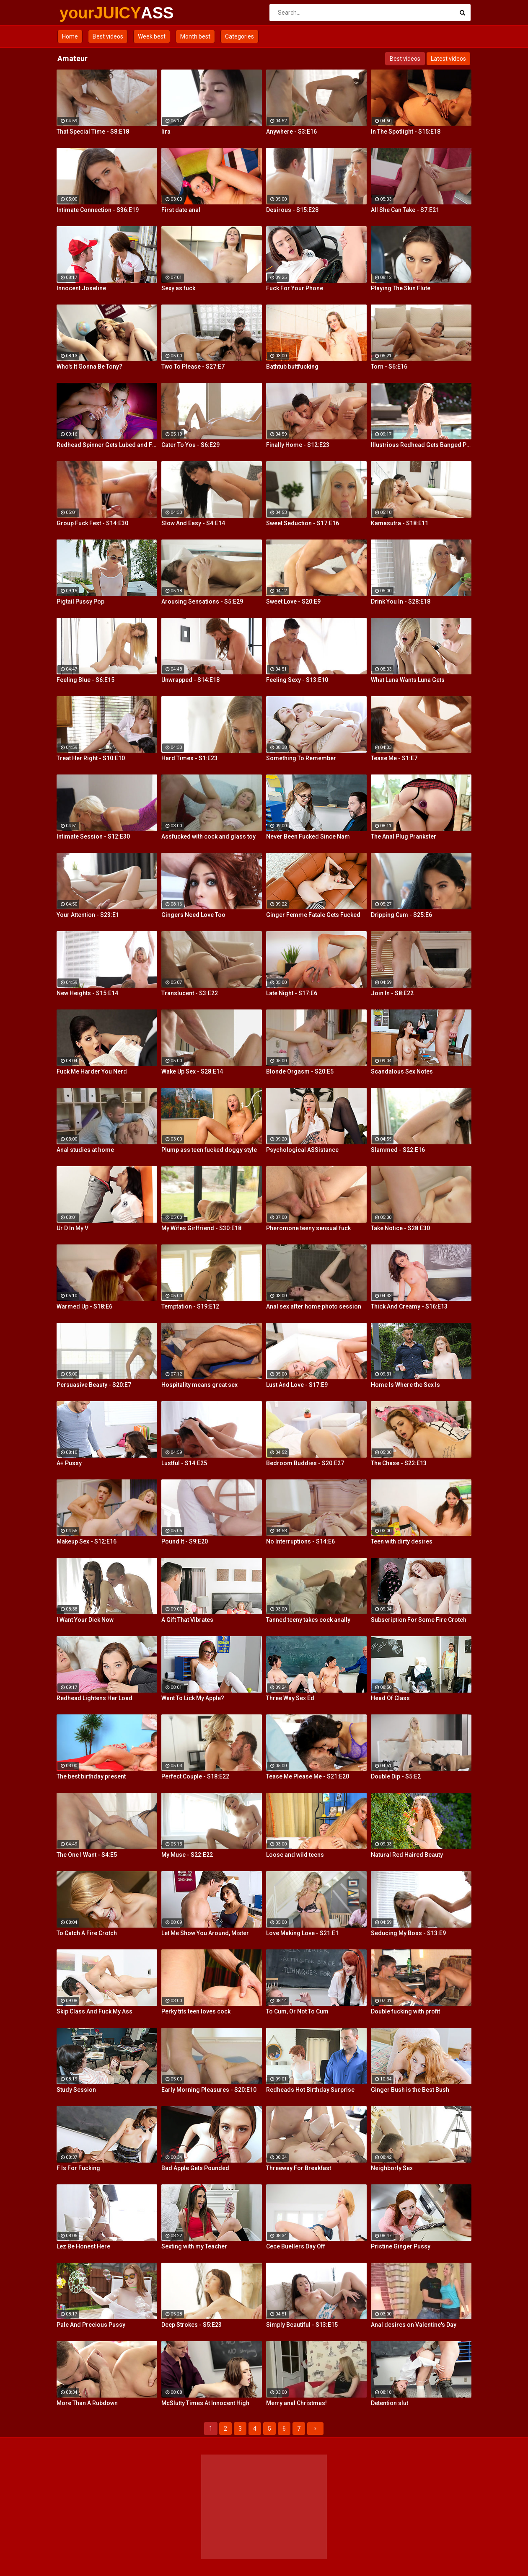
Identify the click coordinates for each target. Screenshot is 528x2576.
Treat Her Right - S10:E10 (91, 758)
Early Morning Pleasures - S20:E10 (208, 2089)
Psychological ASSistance (302, 1149)
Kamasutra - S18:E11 (399, 523)
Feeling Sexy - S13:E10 (297, 679)
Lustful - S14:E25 (184, 1463)
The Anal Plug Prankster (403, 836)
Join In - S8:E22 (392, 993)
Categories (239, 36)
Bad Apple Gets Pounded (195, 2168)
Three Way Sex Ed (290, 1698)
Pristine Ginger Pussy (400, 2246)
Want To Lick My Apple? (192, 1698)
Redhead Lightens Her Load (94, 1698)
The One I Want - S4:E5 (87, 1854)
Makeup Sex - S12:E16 (86, 1541)
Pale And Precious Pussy (91, 2324)
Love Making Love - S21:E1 (302, 1933)
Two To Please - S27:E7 (193, 366)
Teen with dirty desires (401, 1541)
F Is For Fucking (78, 2168)
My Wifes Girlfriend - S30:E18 (201, 1228)
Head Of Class (390, 1698)
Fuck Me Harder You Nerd (92, 1071)
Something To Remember (301, 758)
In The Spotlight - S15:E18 (405, 131)
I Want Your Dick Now (85, 1619)
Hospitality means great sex (199, 1384)
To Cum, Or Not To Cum (297, 2011)
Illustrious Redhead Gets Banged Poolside (421, 444)
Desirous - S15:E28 (292, 209)
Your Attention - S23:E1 (88, 914)
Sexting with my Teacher (194, 2246)
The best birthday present (91, 1776)
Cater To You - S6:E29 (190, 444)
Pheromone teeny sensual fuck (308, 1228)
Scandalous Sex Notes (402, 1071)
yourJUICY (82, 13)
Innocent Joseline (81, 288)
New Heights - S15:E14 (87, 993)
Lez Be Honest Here (83, 2246)
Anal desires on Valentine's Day (413, 2324)
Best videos (108, 36)
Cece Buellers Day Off (295, 2246)
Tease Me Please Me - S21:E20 (307, 1776)
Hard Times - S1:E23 (189, 758)
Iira (166, 131)
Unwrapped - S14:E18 (190, 679)
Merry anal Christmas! (296, 2403)
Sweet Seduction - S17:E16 (302, 523)
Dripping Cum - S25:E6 (401, 914)
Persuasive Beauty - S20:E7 (94, 1384)
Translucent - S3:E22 (189, 993)
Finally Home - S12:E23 (297, 444)
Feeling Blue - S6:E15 (85, 679)
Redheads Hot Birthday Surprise (310, 2089)
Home (70, 36)
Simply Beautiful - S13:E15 (302, 2324)
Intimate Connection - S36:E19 (98, 209)
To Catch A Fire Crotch (87, 1933)
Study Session (76, 2089)
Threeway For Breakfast (298, 2168)
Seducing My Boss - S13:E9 (408, 1933)
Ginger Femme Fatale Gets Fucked (313, 914)
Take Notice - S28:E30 (400, 1228)
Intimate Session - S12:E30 (93, 836)
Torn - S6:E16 (389, 366)
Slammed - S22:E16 (398, 1149)
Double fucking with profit (405, 2011)
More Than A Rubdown (87, 2403)
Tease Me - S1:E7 (394, 758)
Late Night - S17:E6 (291, 993)
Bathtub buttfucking (292, 366)
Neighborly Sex (392, 2168)
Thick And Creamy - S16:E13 (409, 1306)
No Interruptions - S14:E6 (300, 1541)
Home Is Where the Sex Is (405, 1384)
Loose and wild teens (295, 1854)
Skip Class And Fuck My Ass (94, 2011)
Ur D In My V (72, 1228)
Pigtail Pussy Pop (80, 601)
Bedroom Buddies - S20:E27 (305, 1463)
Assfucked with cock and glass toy (208, 836)
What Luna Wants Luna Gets (408, 679)
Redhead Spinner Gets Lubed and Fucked (107, 444)
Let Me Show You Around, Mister (205, 1933)
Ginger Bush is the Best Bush (410, 2089)
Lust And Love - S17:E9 (297, 1384)
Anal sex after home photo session (313, 1306)
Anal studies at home (85, 1149)
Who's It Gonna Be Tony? (89, 366)
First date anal (180, 209)
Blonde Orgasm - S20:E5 (300, 1071)
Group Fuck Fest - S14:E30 (92, 523)
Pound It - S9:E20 (184, 1541)
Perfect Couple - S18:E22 (195, 1776)
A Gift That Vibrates (187, 1619)
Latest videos (448, 58)
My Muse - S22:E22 (187, 1854)
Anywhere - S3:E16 (291, 131)
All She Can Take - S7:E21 (405, 209)
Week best (152, 36)
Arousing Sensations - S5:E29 (202, 601)
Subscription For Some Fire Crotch (418, 1619)
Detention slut (389, 2403)
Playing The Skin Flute (400, 288)
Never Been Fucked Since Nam (308, 836)
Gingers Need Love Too (193, 914)
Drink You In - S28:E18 (400, 601)
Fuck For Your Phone (294, 288)
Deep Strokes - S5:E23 (191, 2324)
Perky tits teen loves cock (195, 2011)
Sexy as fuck (178, 288)
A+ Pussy (69, 1463)
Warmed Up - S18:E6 (84, 1306)
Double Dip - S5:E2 (396, 1776)
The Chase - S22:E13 (399, 1463)
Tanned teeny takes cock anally (308, 1619)
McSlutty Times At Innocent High (205, 2403)
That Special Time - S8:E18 (93, 131)
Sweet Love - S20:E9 (293, 601)
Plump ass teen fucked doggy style (209, 1149)
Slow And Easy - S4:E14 (193, 523)
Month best (195, 36)
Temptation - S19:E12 (190, 1306)
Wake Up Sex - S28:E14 (192, 1071)
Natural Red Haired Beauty (407, 1854)
